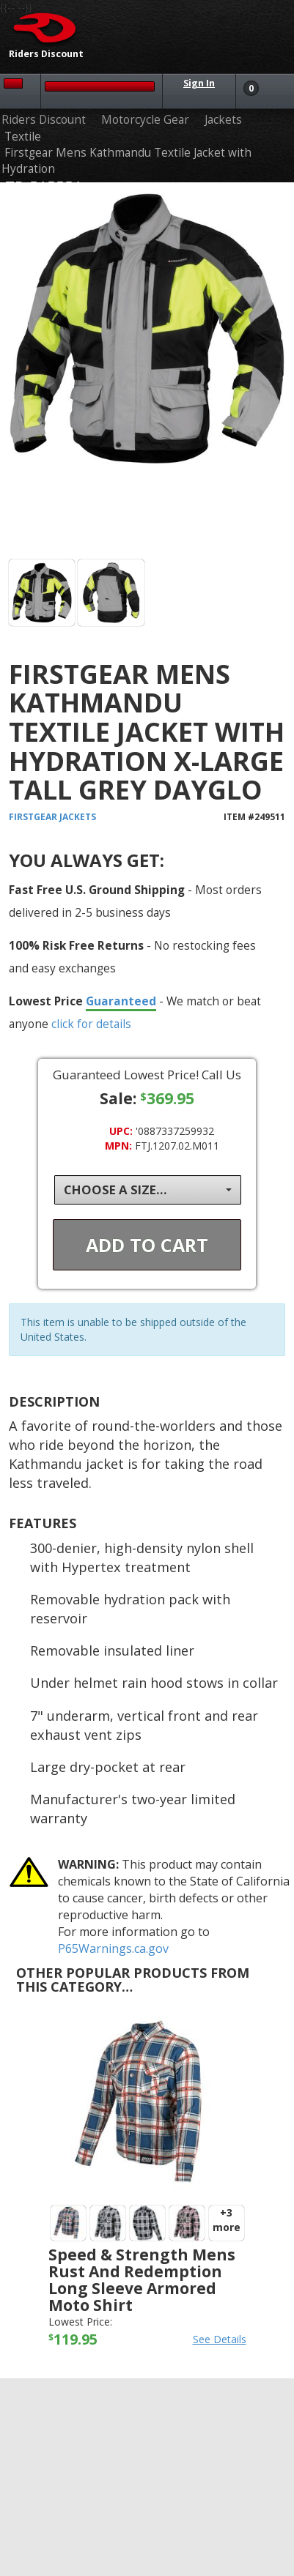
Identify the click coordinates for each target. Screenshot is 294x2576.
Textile (22, 136)
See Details (219, 2339)
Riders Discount (43, 119)
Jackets (223, 119)
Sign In (199, 83)
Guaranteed (121, 1001)
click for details (91, 1024)
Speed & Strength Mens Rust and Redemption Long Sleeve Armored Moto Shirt (141, 2279)
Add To (147, 1244)
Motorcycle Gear (145, 119)
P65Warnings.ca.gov (113, 1948)
